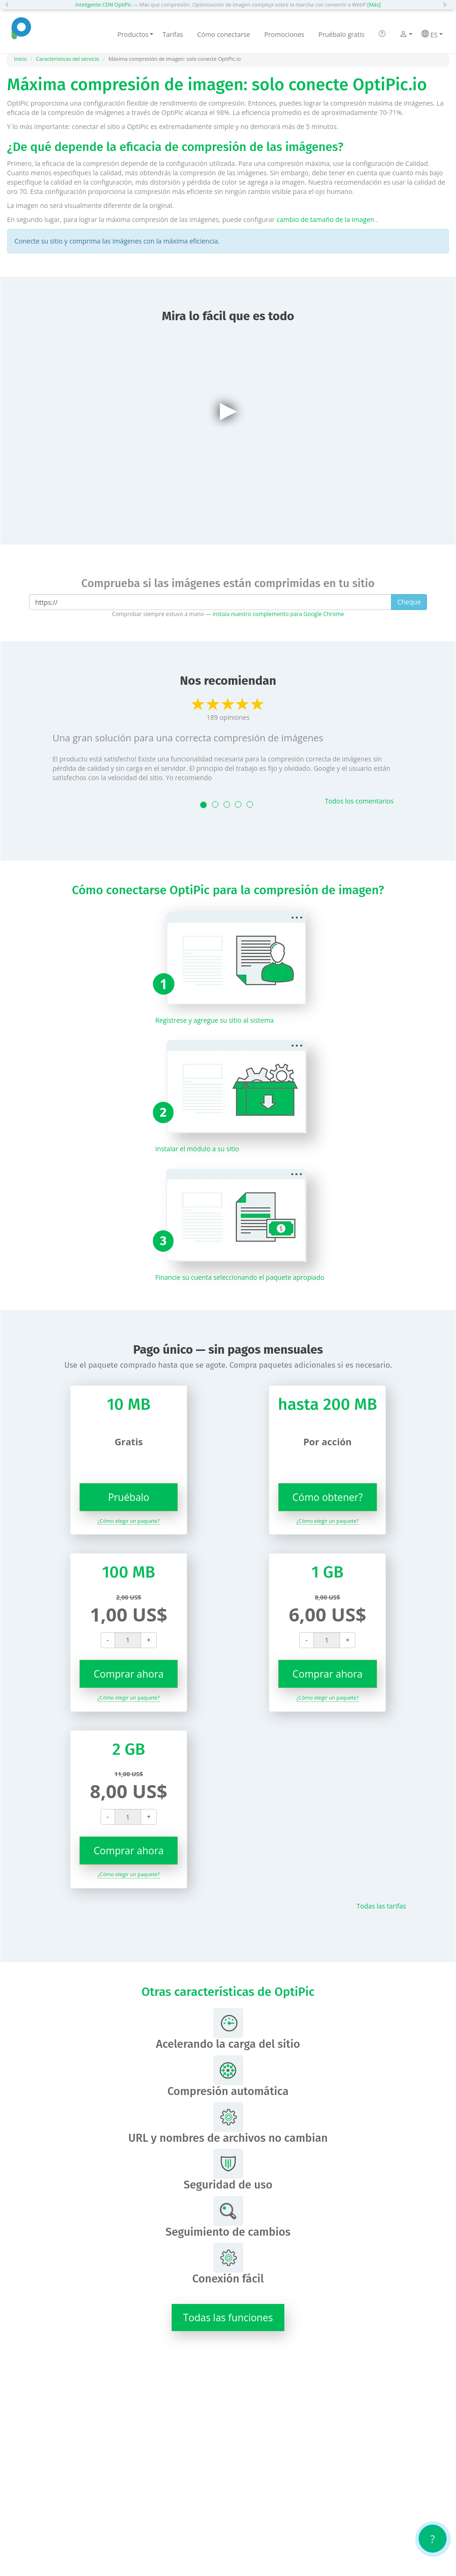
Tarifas (172, 34)
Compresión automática (228, 2076)
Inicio (20, 58)
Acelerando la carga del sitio (228, 2029)
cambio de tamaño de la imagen (326, 219)
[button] (9, 4)
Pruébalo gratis (341, 34)
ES (432, 34)
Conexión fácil (228, 2264)
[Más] (373, 4)
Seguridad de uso (227, 2170)
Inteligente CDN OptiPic (103, 4)
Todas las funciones (228, 2317)
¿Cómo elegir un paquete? (129, 1520)
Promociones (284, 34)
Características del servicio (67, 58)
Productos (135, 34)
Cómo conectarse (223, 34)
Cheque (408, 601)
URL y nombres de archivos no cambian (227, 2123)
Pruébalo (128, 1497)
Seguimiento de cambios (228, 2217)
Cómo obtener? (327, 1497)
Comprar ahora (129, 1673)
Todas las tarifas (381, 1906)
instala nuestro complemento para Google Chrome (278, 613)
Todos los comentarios (359, 800)
